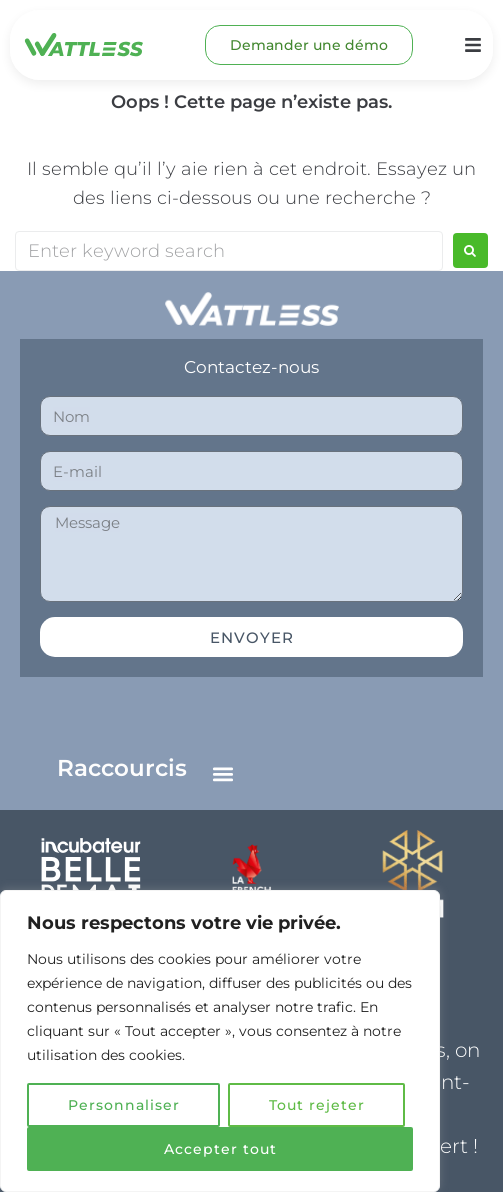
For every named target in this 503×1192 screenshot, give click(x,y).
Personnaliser (124, 1105)
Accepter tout (220, 1149)
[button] (223, 773)
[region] (220, 1041)
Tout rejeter (317, 1105)
